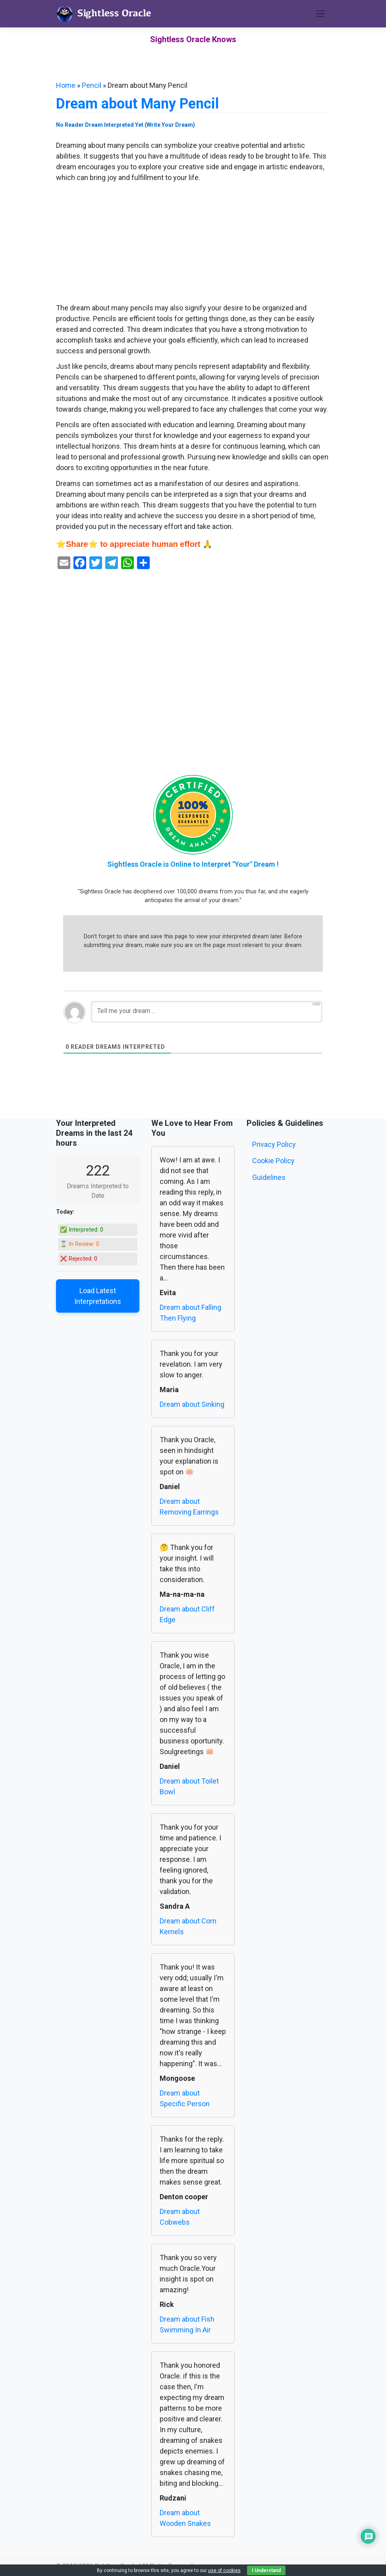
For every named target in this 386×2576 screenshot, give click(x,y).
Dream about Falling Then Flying (190, 1312)
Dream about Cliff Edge (187, 1614)
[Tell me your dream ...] (206, 1012)
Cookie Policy (273, 1160)
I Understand (266, 2570)
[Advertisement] (193, 243)
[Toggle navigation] (320, 14)
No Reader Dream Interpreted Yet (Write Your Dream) (125, 125)
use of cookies (224, 2570)
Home (65, 85)
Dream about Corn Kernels (188, 1926)
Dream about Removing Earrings (189, 1506)
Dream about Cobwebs (180, 2216)
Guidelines (269, 1177)
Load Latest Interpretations (97, 1295)
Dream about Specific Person (185, 2098)
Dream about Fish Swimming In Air (187, 2324)
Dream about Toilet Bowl (189, 1786)
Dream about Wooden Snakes (185, 2518)
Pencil (91, 85)
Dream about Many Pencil (137, 103)
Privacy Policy (274, 1144)
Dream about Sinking (192, 1404)
